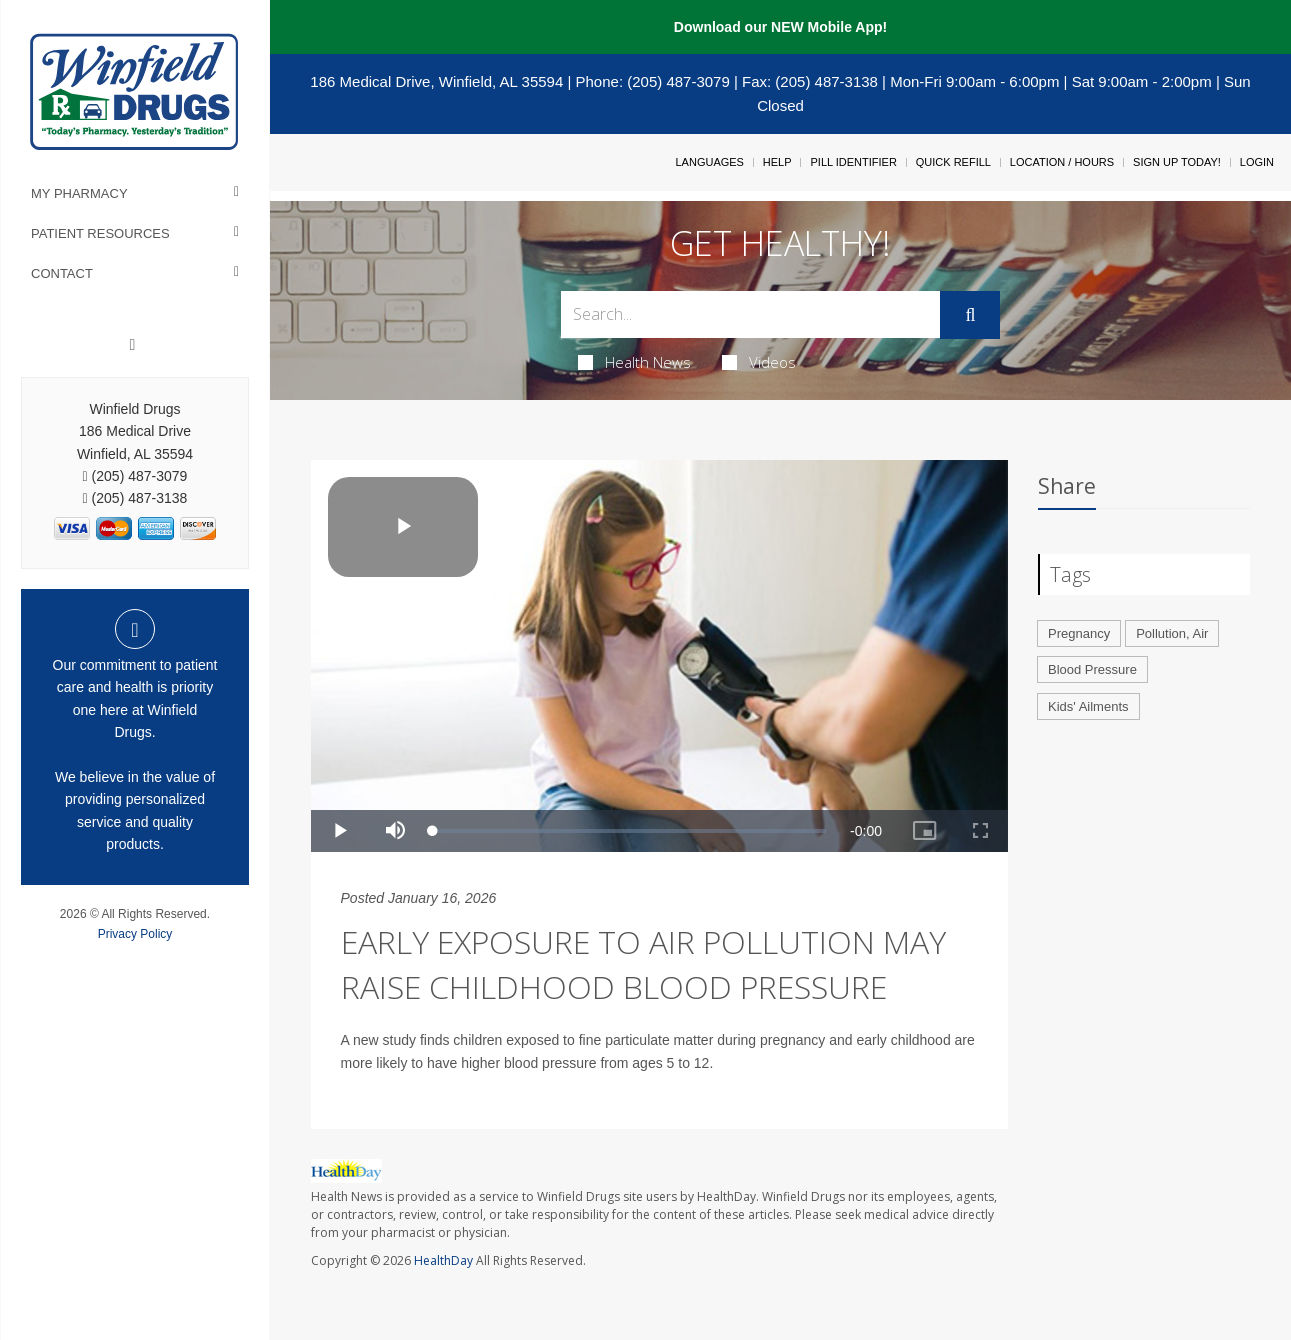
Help (777, 162)
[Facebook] (133, 345)
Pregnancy (1079, 633)
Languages (709, 162)
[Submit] (970, 315)
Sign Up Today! (1177, 162)
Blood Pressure (1092, 669)
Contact (62, 273)
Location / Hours (1062, 162)
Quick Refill (953, 162)
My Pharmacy (79, 193)
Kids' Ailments (1088, 706)
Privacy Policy (135, 934)
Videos (759, 362)
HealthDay (443, 1260)
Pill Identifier (853, 162)
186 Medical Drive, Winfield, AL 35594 (436, 81)
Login (1257, 162)
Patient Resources (100, 233)
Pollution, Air (1172, 633)
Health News (634, 362)
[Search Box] (751, 314)
